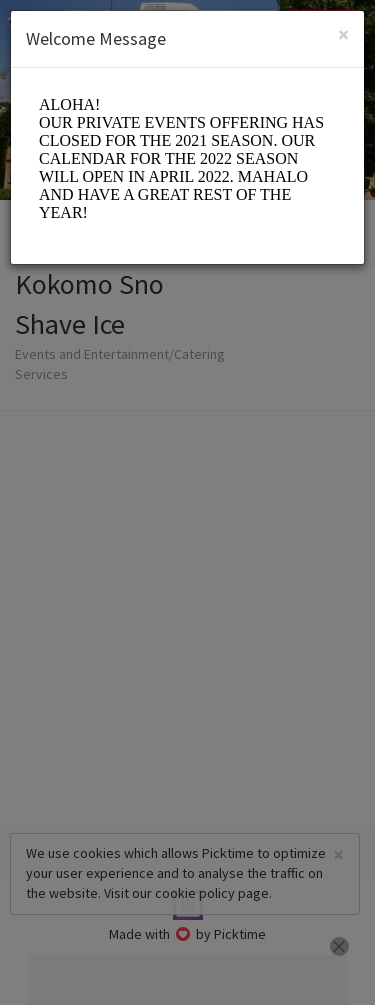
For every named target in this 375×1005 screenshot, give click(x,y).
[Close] (343, 34)
